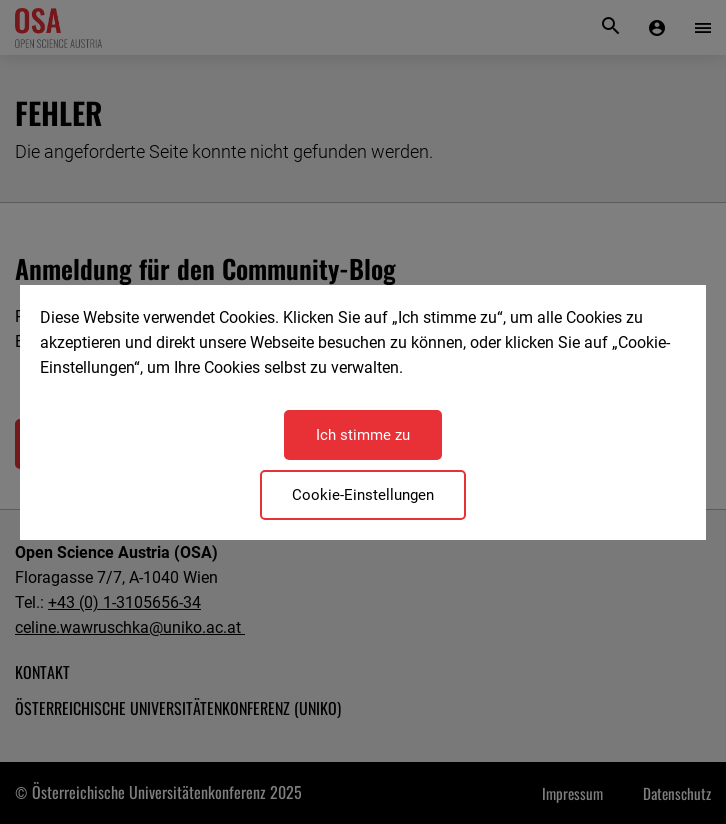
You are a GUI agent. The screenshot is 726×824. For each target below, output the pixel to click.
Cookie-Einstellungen (363, 495)
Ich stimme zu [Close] (363, 435)
